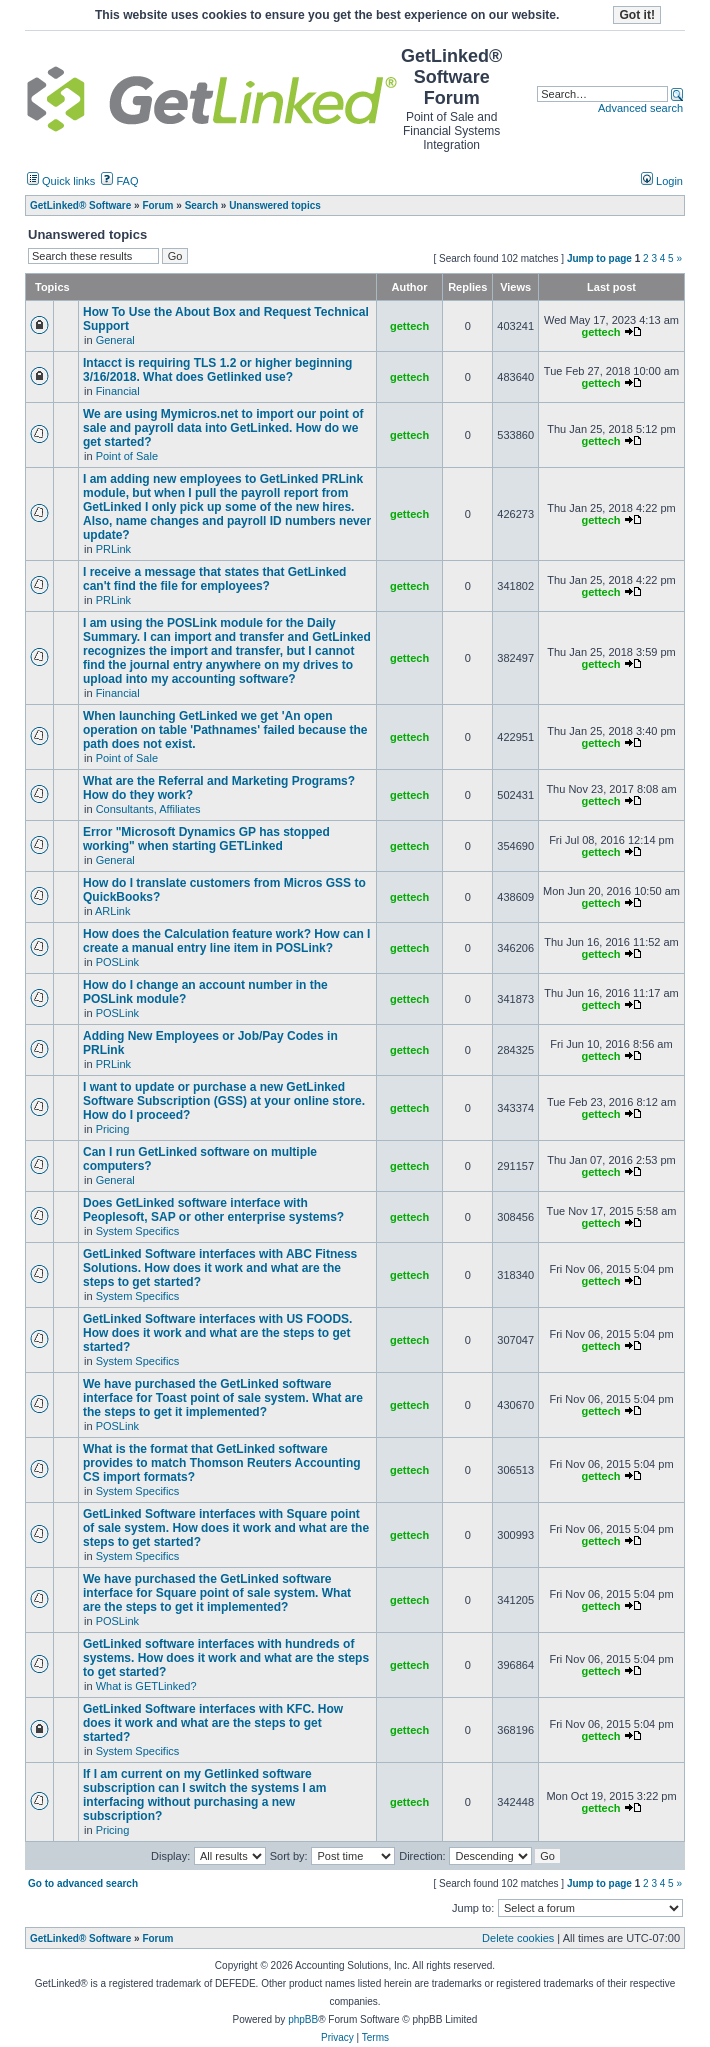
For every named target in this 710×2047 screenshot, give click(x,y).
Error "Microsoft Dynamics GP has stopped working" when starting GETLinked (206, 839)
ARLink (112, 911)
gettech (409, 326)
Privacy (337, 2037)
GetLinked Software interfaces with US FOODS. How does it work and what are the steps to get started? (217, 1333)
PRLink (113, 549)
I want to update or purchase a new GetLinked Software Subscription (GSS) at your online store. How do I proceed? (224, 1101)
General (115, 340)
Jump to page (599, 258)
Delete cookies (518, 1938)
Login (662, 181)
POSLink (117, 962)
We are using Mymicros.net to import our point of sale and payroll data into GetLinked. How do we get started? (223, 428)
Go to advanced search (83, 1883)
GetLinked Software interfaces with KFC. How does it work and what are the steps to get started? (213, 1723)
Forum (157, 1938)
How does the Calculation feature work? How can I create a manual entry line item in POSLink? (226, 941)
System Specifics (138, 1231)
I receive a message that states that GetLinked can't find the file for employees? (214, 579)
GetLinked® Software (80, 1938)
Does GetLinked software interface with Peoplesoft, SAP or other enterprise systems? (213, 1210)
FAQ (119, 181)
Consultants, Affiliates (148, 809)
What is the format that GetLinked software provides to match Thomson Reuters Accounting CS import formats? (222, 1463)
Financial (118, 391)
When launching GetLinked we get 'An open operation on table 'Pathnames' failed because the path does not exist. (225, 730)
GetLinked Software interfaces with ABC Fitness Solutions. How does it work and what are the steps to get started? (220, 1268)
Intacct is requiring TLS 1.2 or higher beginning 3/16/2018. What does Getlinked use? (217, 370)
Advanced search (640, 108)
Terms (375, 2037)
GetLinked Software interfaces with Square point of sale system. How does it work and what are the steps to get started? (226, 1528)
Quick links (61, 181)
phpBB (303, 2019)
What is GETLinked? (146, 1686)
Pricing (113, 1129)
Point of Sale (127, 456)
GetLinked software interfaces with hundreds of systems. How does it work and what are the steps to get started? (226, 1658)
